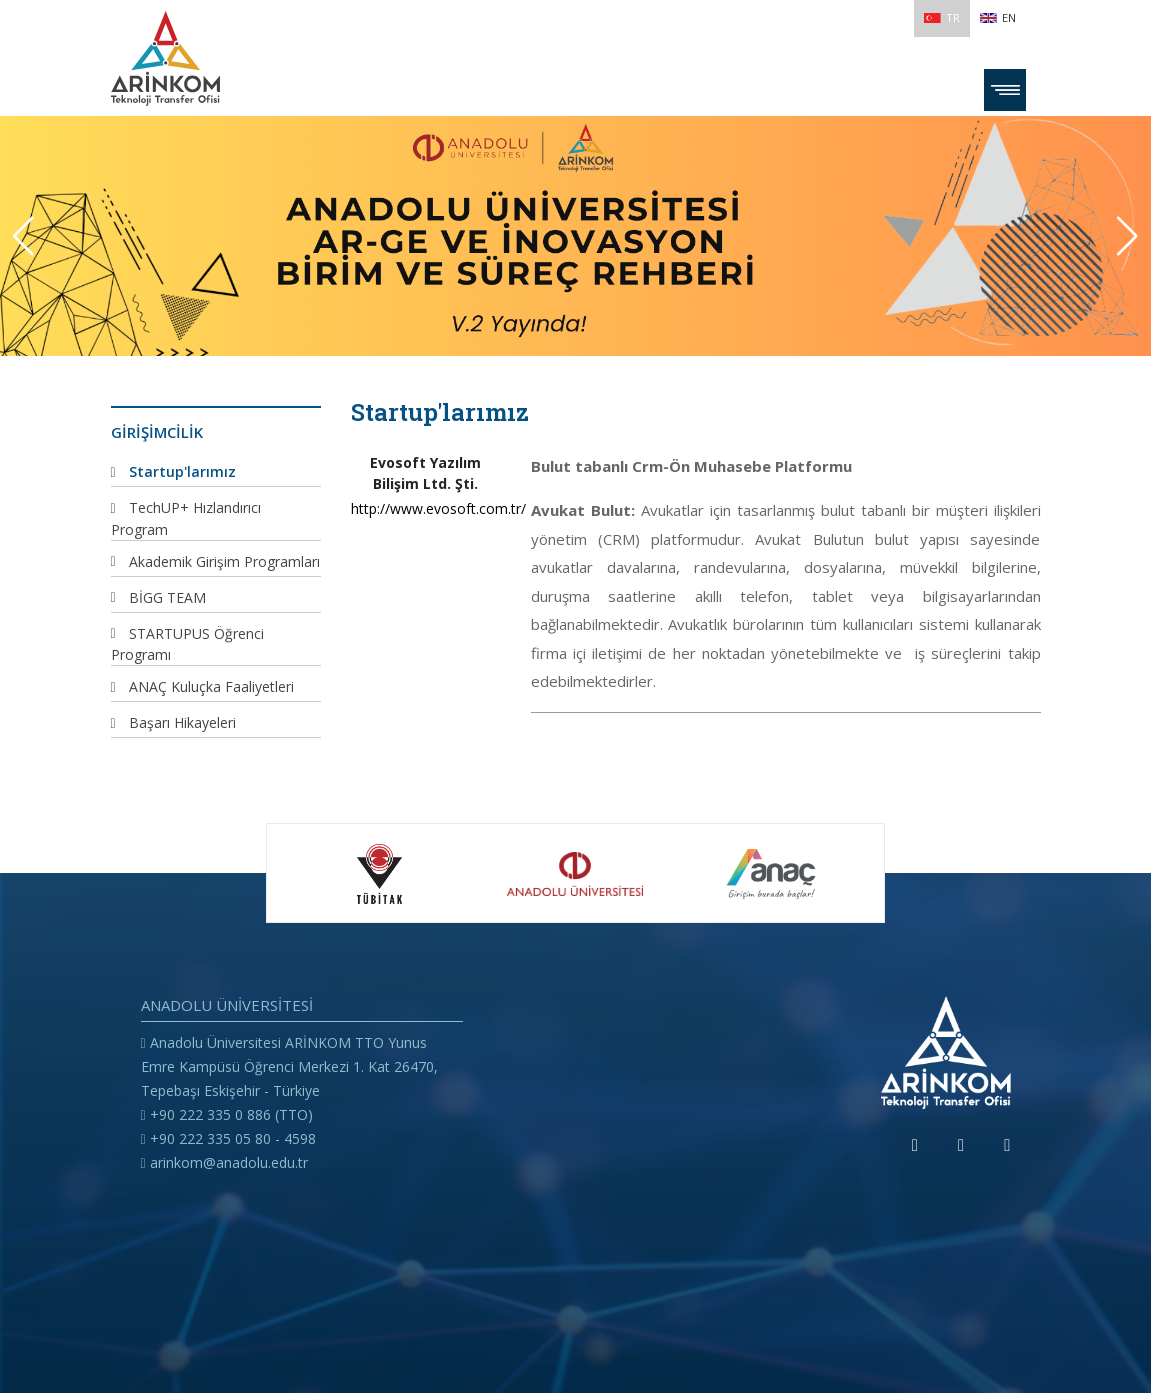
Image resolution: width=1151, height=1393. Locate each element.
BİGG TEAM (167, 597)
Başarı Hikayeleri (182, 722)
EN (998, 17)
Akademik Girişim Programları (224, 561)
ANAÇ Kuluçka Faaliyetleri (211, 686)
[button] (1127, 236)
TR (942, 17)
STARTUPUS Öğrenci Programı (187, 644)
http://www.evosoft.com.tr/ (426, 508)
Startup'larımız (182, 471)
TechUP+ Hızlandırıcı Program (186, 518)
